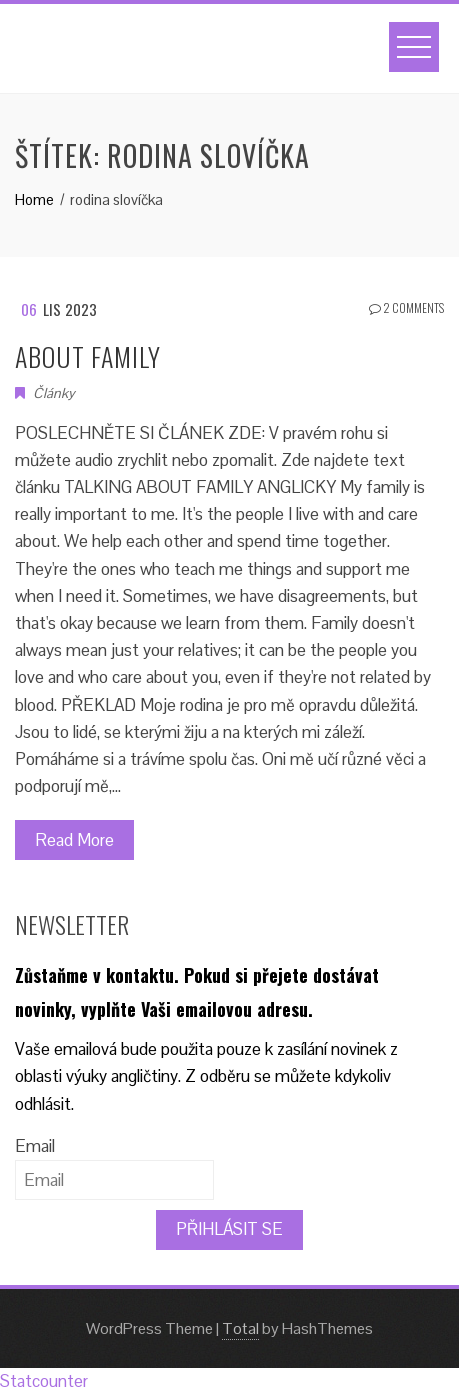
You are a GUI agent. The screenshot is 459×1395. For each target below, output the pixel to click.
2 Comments (406, 308)
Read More (74, 840)
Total (240, 1328)
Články (54, 393)
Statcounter (44, 1381)
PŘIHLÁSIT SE (229, 1229)
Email (35, 1146)
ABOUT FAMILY (88, 356)
